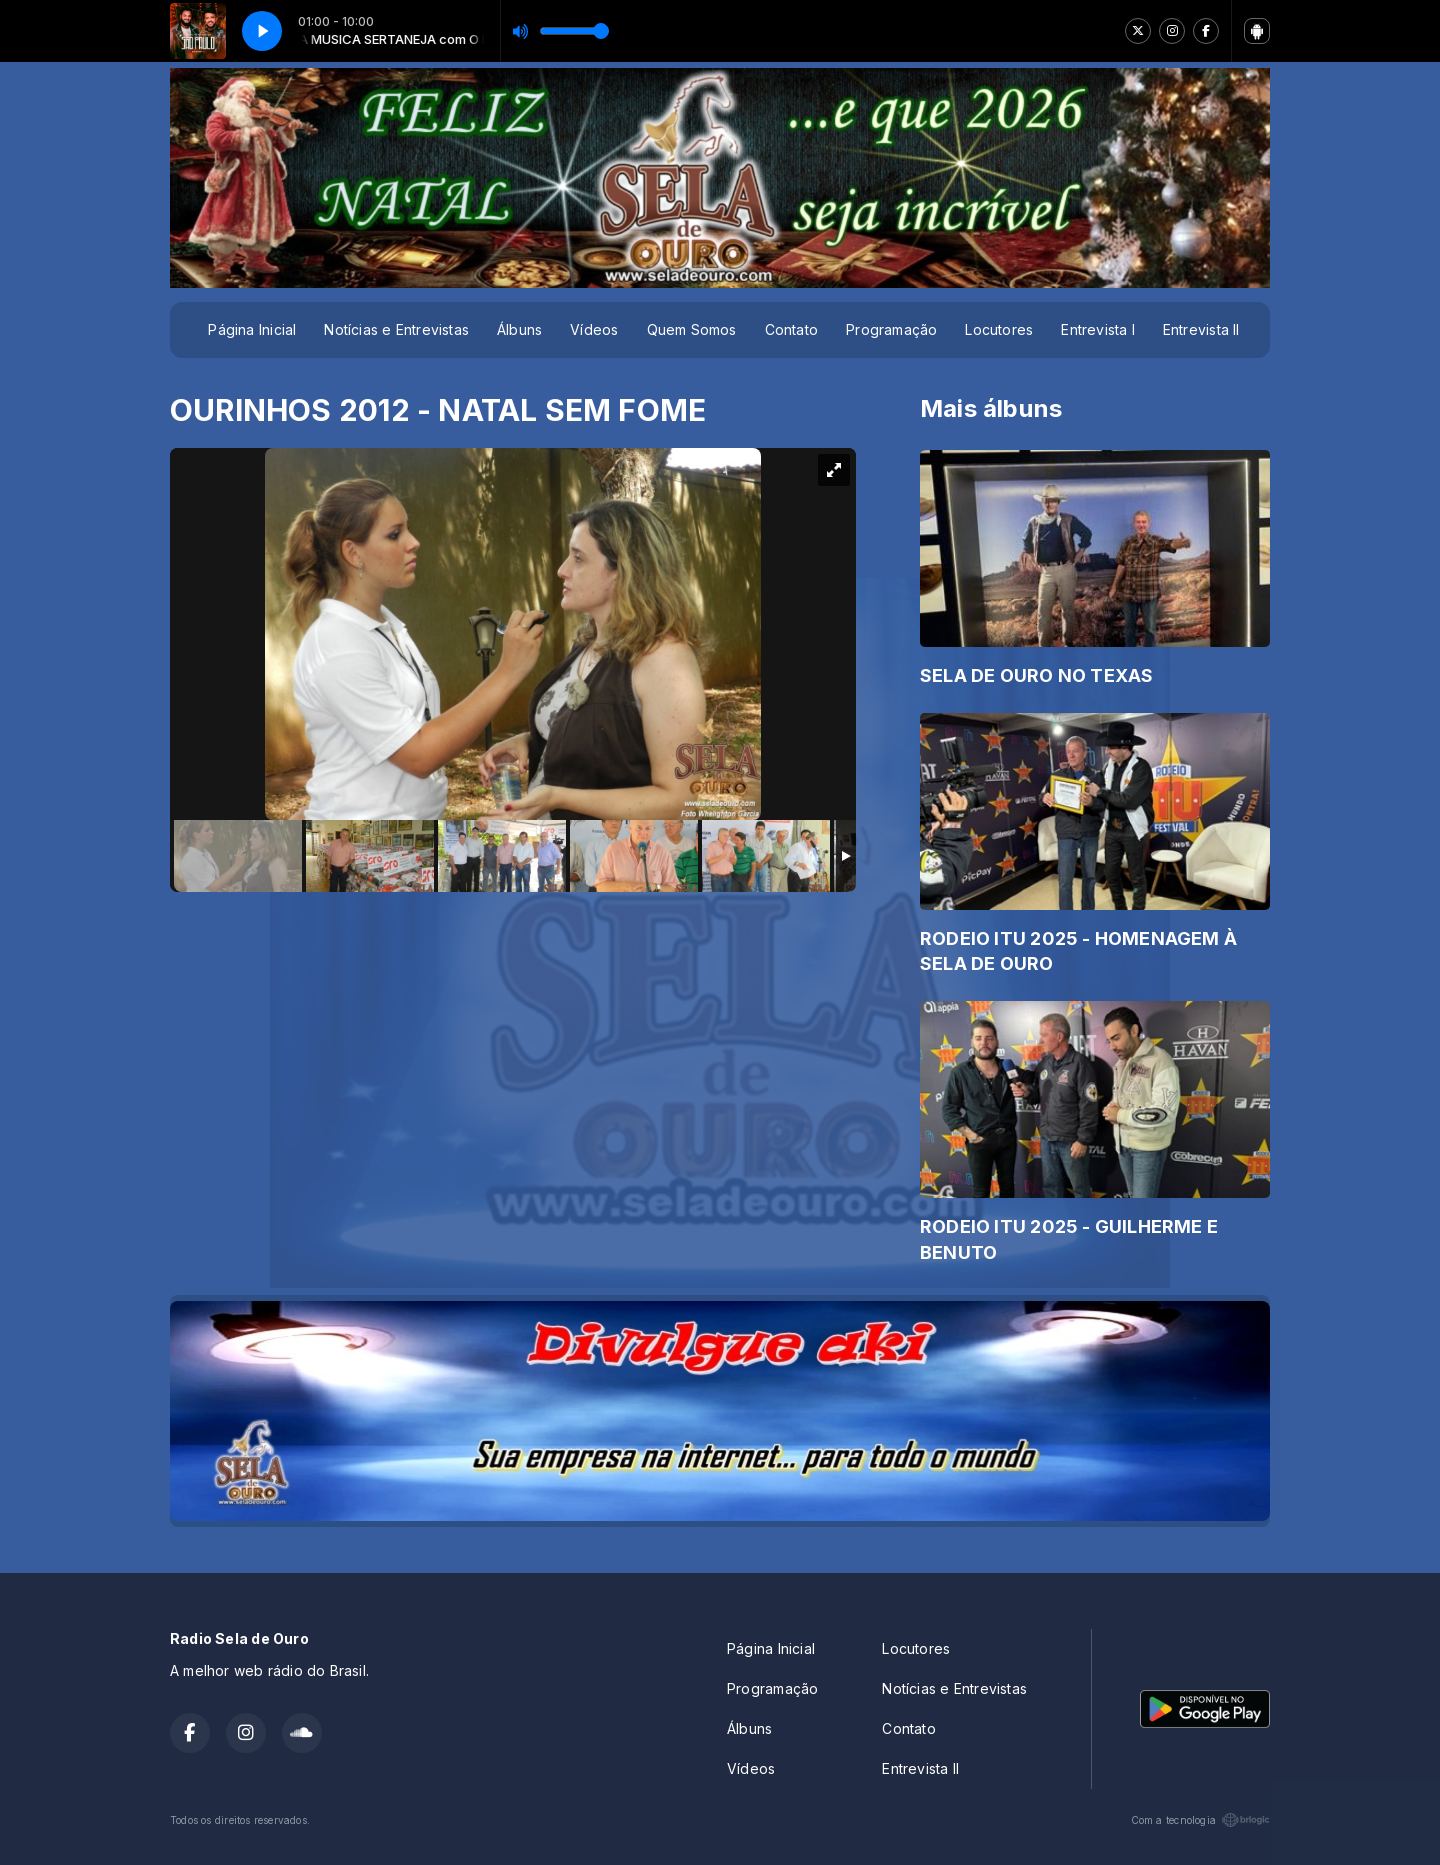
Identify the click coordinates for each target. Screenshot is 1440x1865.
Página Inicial (252, 329)
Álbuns (519, 329)
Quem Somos (692, 329)
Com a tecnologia (1200, 1820)
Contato (791, 329)
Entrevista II (1201, 329)
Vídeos (594, 329)
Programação (891, 329)
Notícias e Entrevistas (396, 329)
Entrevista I (1098, 329)
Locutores (999, 329)
